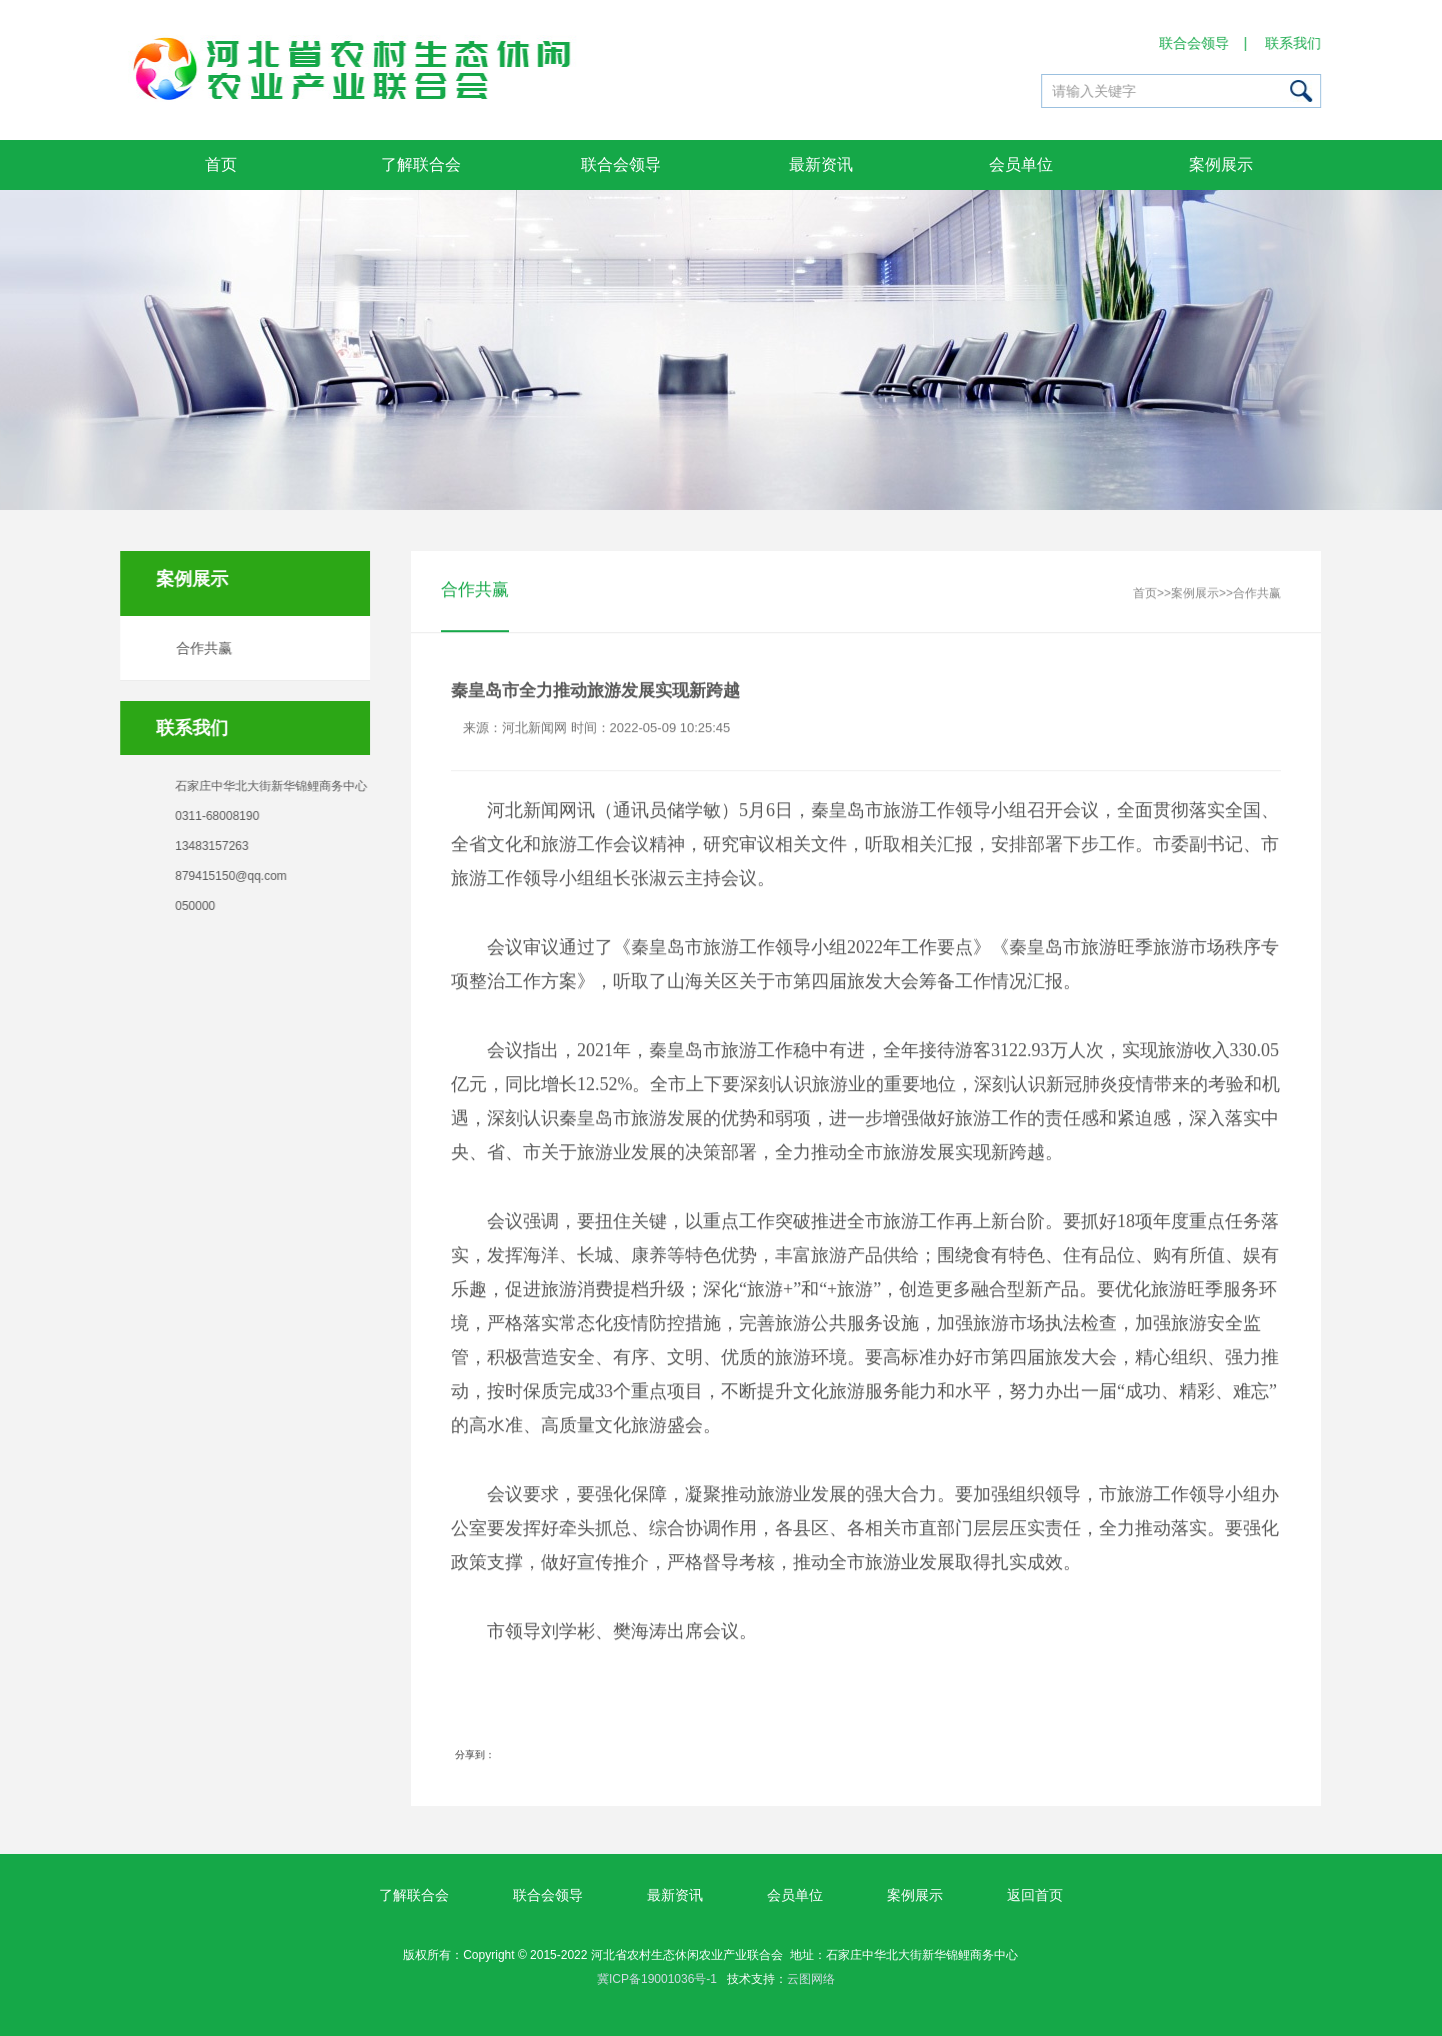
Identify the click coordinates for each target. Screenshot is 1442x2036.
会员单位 (1021, 164)
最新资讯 (821, 164)
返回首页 (1035, 1895)
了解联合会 (421, 164)
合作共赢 (201, 648)
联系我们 (1294, 43)
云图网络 (811, 1979)
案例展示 (1221, 164)
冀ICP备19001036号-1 (657, 1979)
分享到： (475, 1755)
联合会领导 (1195, 43)
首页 (221, 164)
